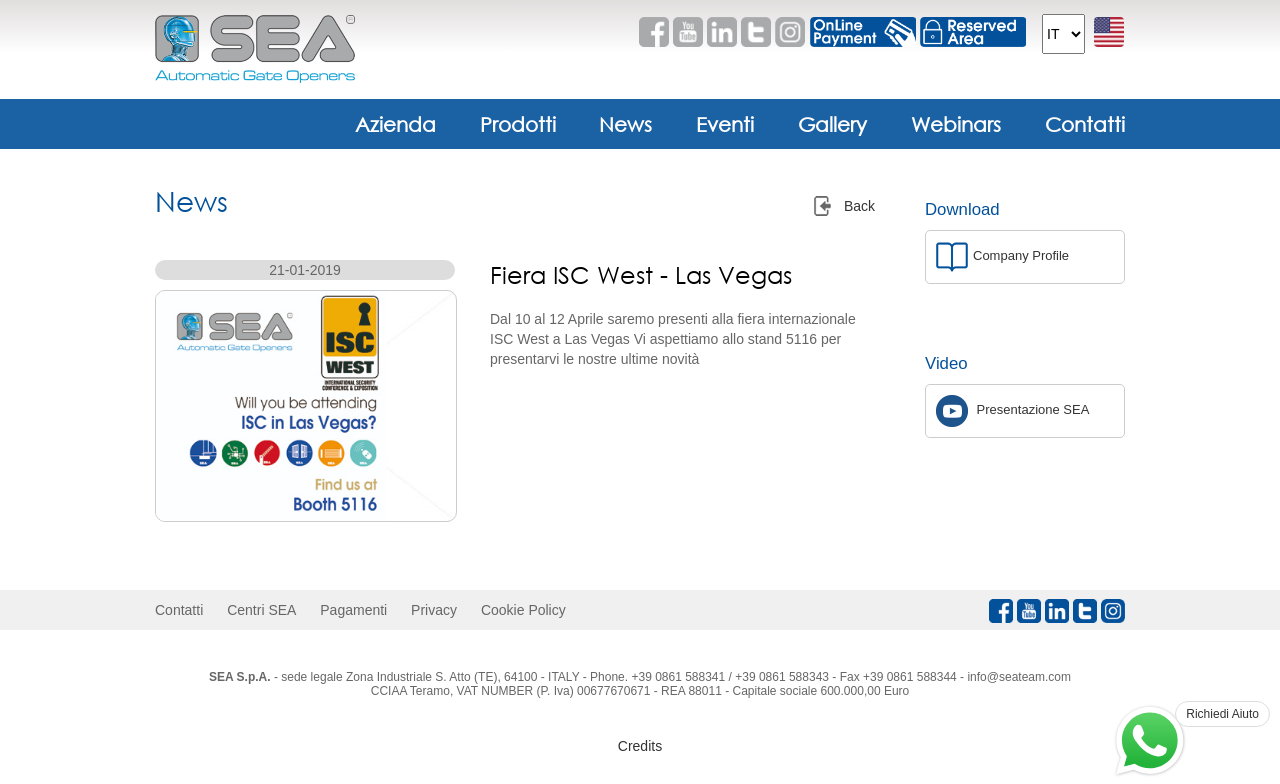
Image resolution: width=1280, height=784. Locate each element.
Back (859, 206)
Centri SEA (261, 610)
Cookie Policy (523, 610)
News (625, 124)
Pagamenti (353, 610)
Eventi (725, 124)
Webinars (956, 124)
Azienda (395, 124)
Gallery (832, 124)
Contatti (1085, 124)
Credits (640, 746)
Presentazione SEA (1012, 411)
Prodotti (518, 124)
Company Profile (1002, 257)
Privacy (434, 610)
